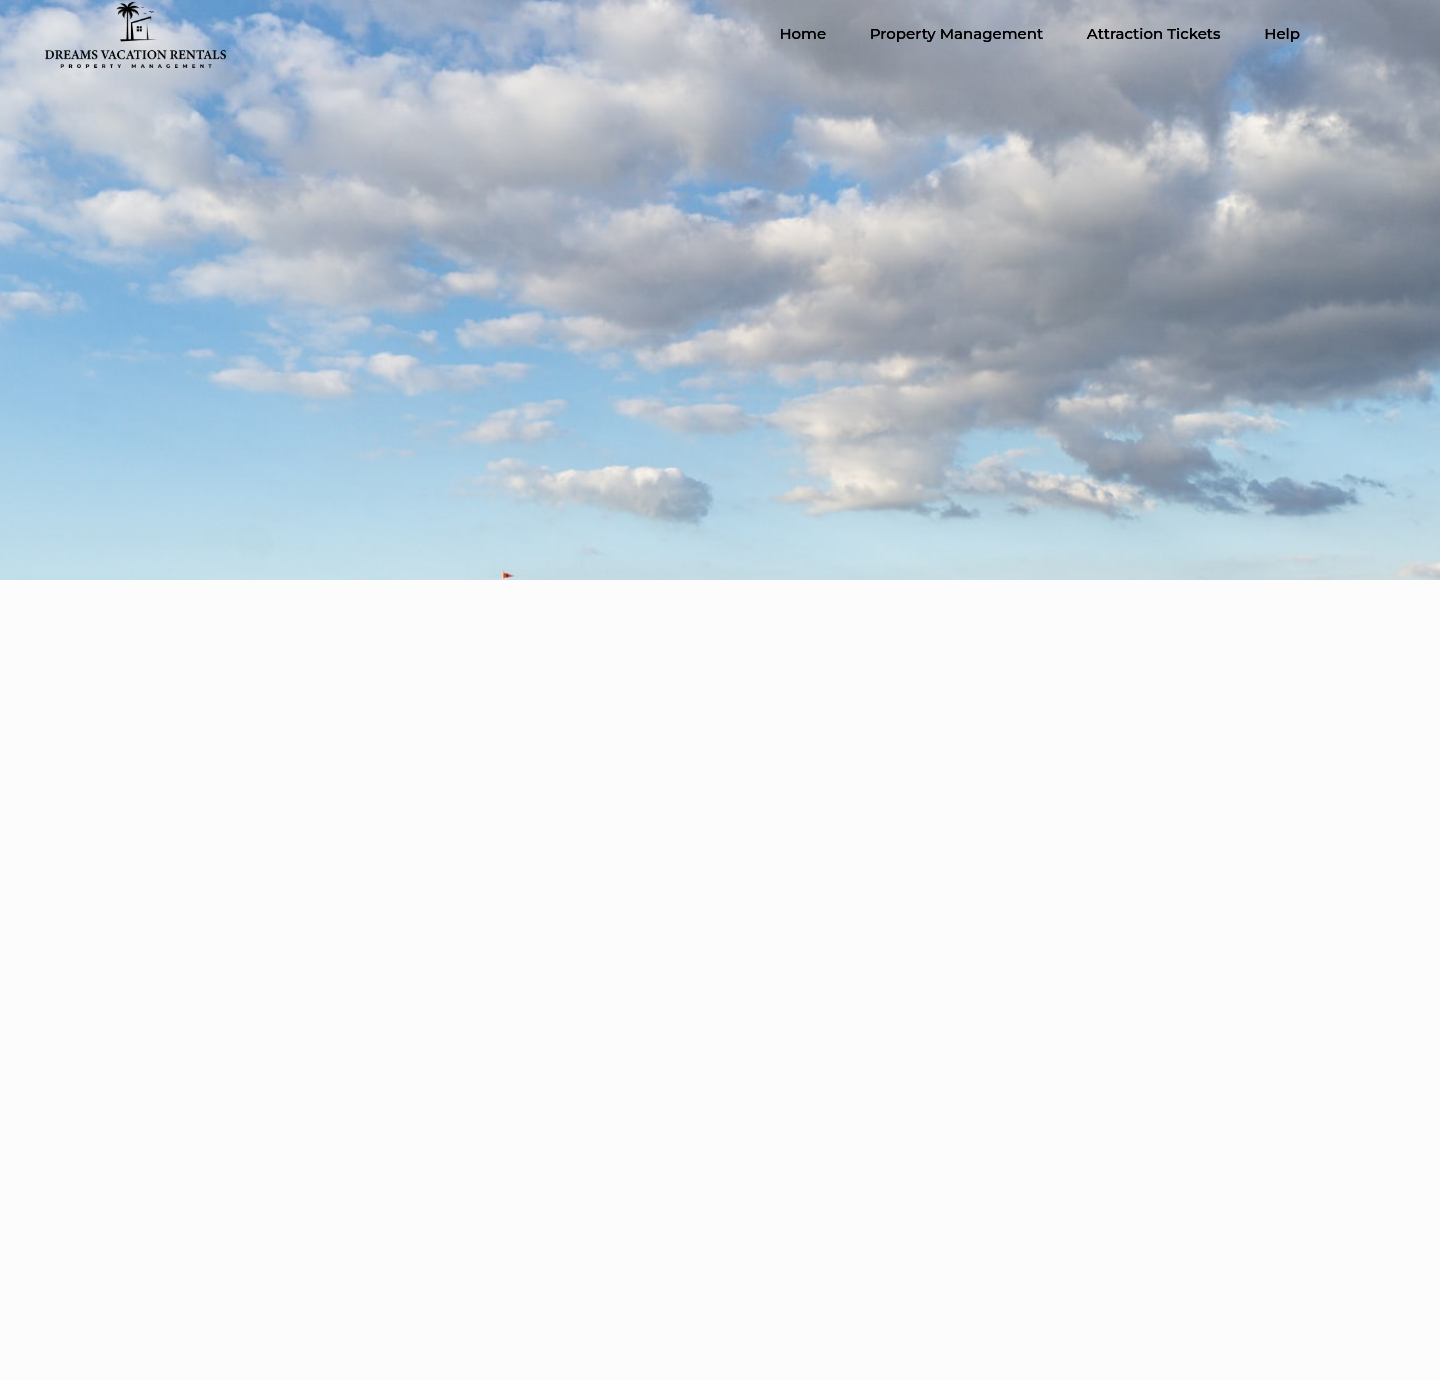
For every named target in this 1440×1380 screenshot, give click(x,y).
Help (1282, 33)
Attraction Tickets (1154, 33)
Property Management (956, 33)
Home (802, 33)
